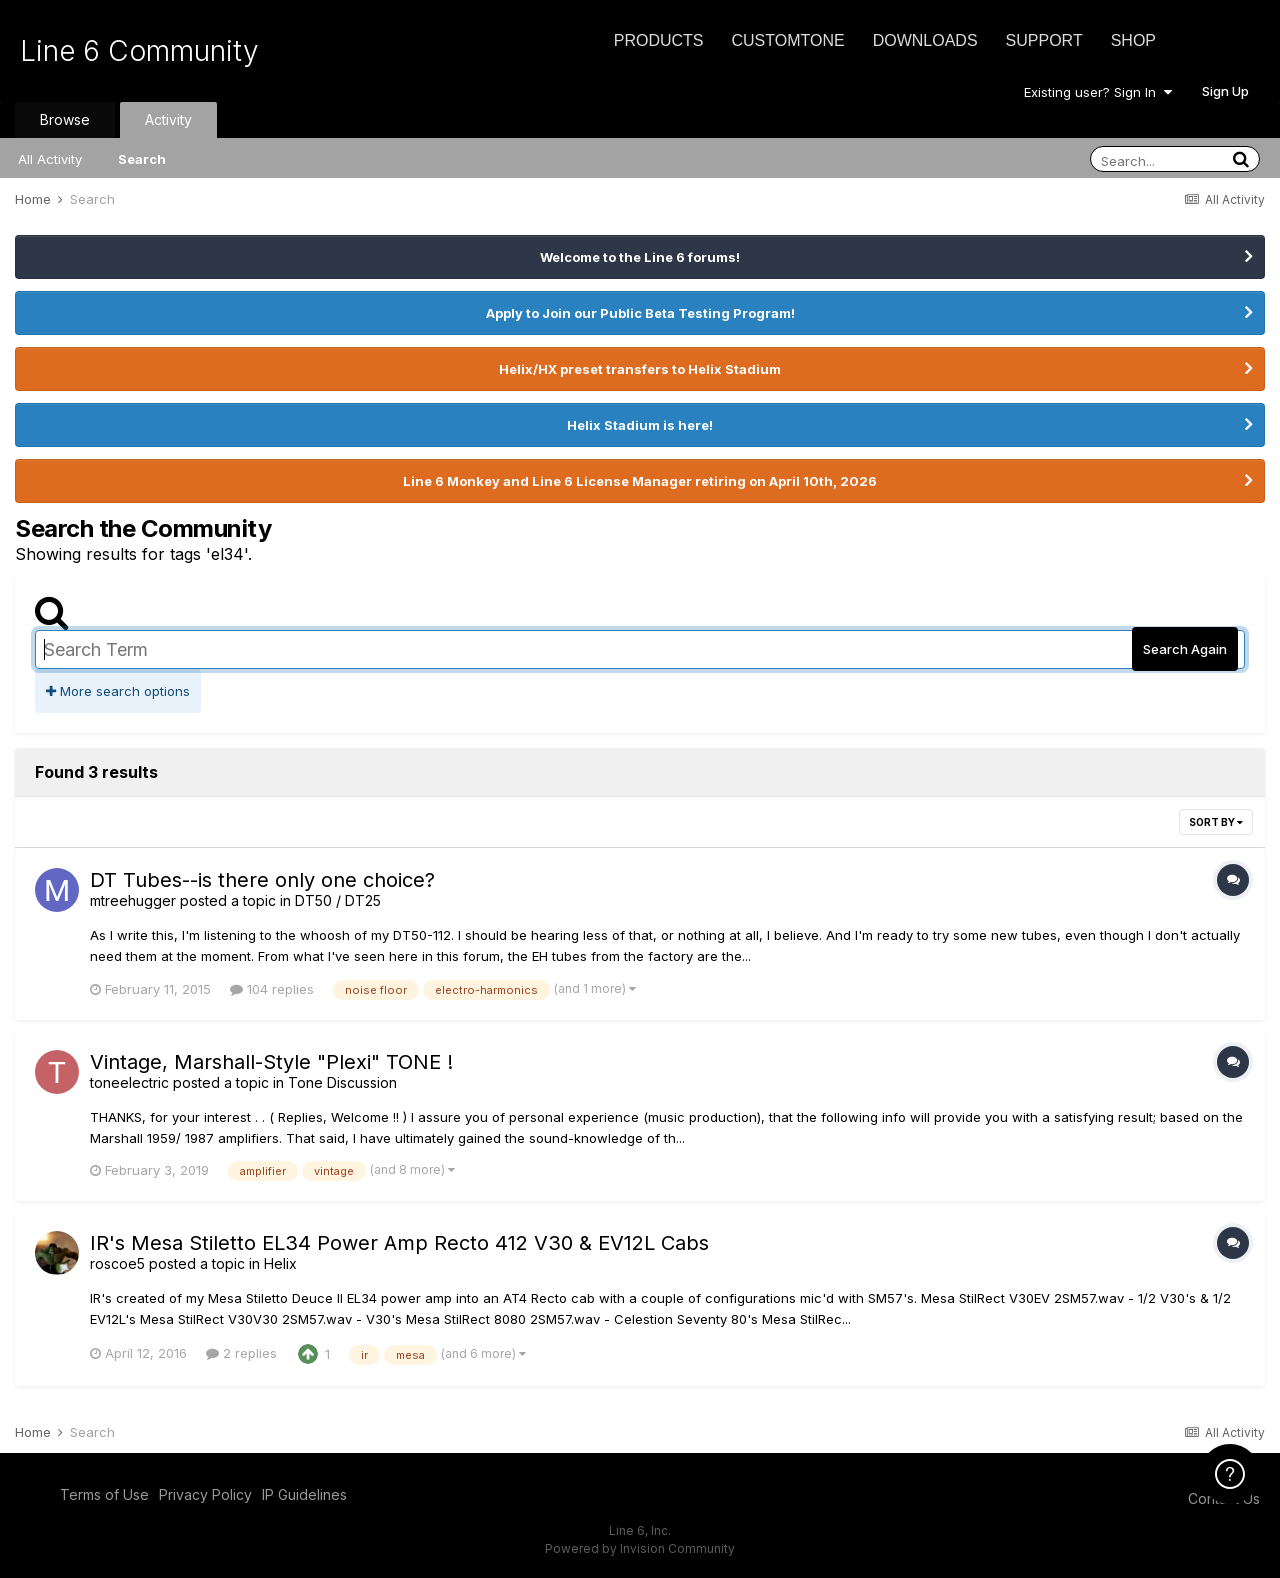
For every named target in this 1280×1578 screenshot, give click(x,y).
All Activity (50, 159)
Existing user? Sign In (1098, 92)
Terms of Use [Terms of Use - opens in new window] (104, 1494)
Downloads (925, 40)
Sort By (1216, 822)
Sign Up (1225, 91)
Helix (280, 1263)
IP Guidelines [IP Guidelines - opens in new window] (304, 1494)
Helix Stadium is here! (640, 425)
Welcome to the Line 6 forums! (640, 257)
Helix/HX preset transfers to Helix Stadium (640, 369)
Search (142, 159)
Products (659, 40)
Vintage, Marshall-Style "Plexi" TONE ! (271, 1062)
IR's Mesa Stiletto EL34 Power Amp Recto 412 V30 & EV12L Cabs (399, 1243)
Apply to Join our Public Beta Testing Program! (640, 313)
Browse (65, 119)
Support (1044, 40)
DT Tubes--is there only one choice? (262, 880)
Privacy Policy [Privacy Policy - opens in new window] (205, 1494)
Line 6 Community (139, 51)
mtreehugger (133, 900)
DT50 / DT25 (338, 900)
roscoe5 (117, 1263)
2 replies (241, 1353)
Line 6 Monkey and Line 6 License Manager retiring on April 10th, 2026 (640, 481)
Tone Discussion (342, 1082)
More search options (118, 691)
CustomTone (787, 40)
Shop (1133, 40)
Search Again (1185, 649)
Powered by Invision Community (640, 1548)
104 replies (272, 989)
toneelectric (129, 1082)
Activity (168, 119)
